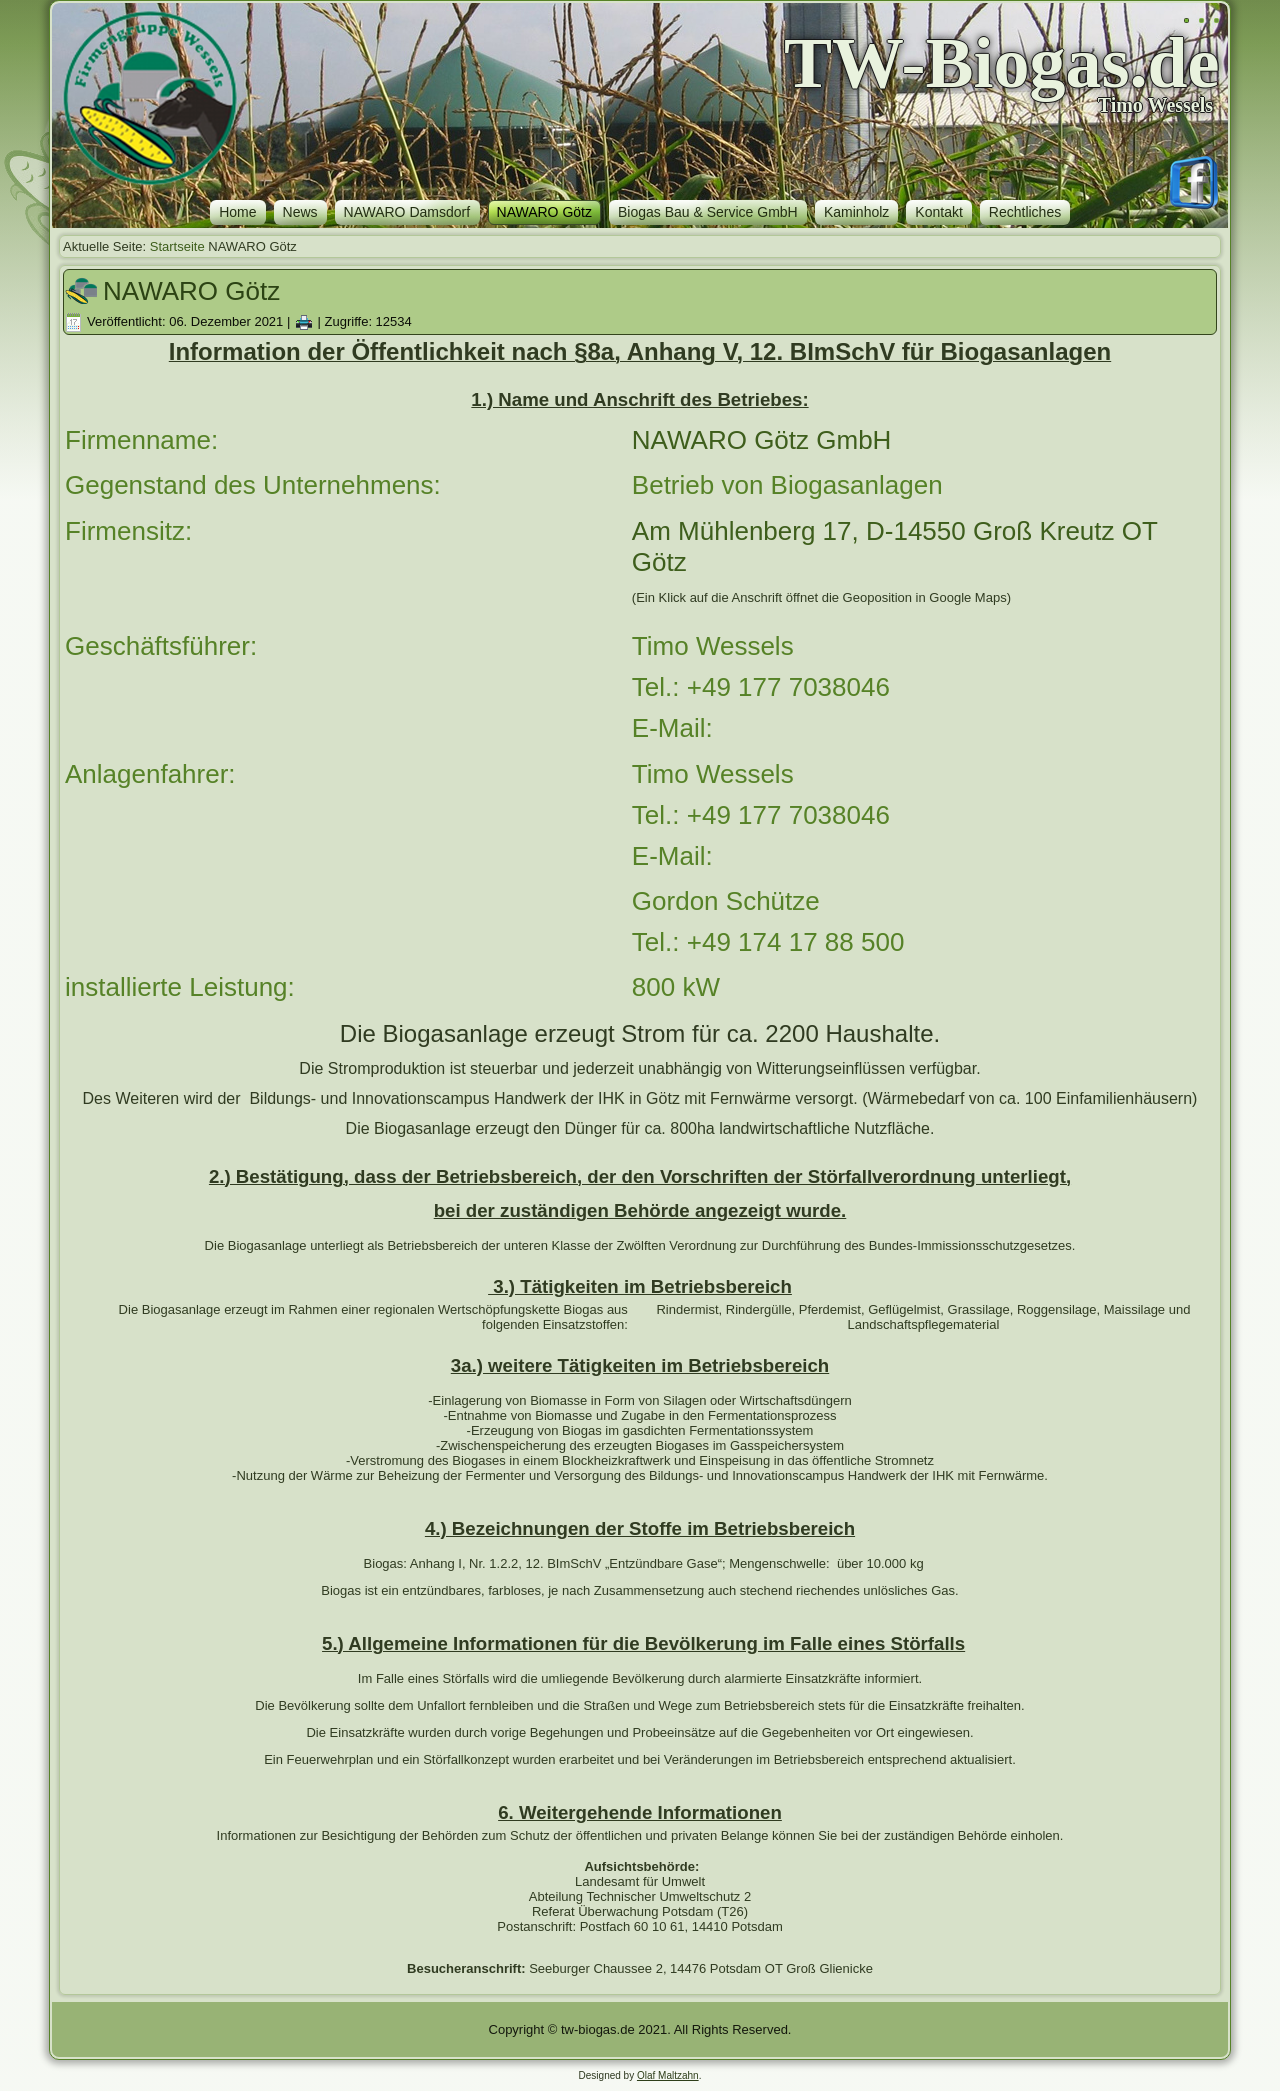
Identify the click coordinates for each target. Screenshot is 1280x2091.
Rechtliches (1025, 212)
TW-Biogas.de (1001, 63)
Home (237, 212)
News (300, 212)
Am (651, 531)
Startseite (177, 246)
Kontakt (938, 212)
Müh (700, 531)
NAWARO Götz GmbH (762, 440)
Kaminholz (856, 212)
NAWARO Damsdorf (407, 212)
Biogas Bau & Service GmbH (708, 212)
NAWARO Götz (544, 212)
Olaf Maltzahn (668, 2075)
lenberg (772, 531)
